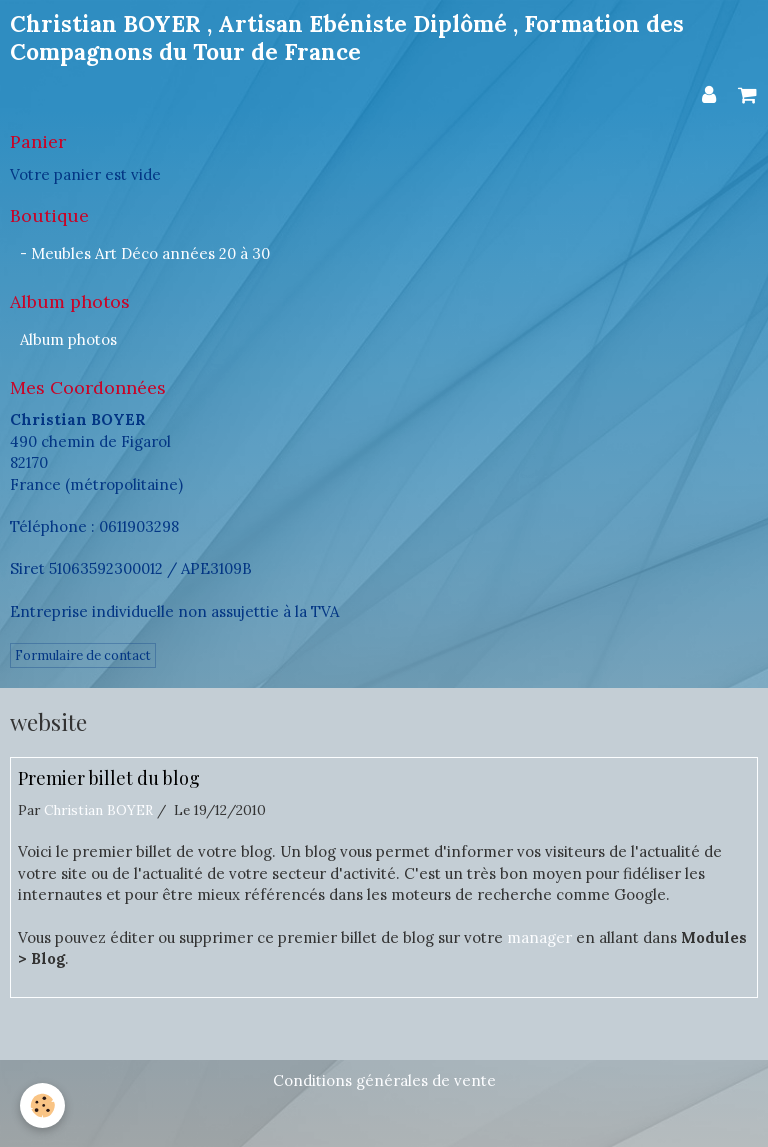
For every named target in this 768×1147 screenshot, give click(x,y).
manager (539, 937)
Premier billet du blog (109, 779)
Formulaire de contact (83, 655)
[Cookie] (42, 1105)
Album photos (68, 339)
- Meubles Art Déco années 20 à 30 (145, 253)
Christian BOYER (98, 810)
